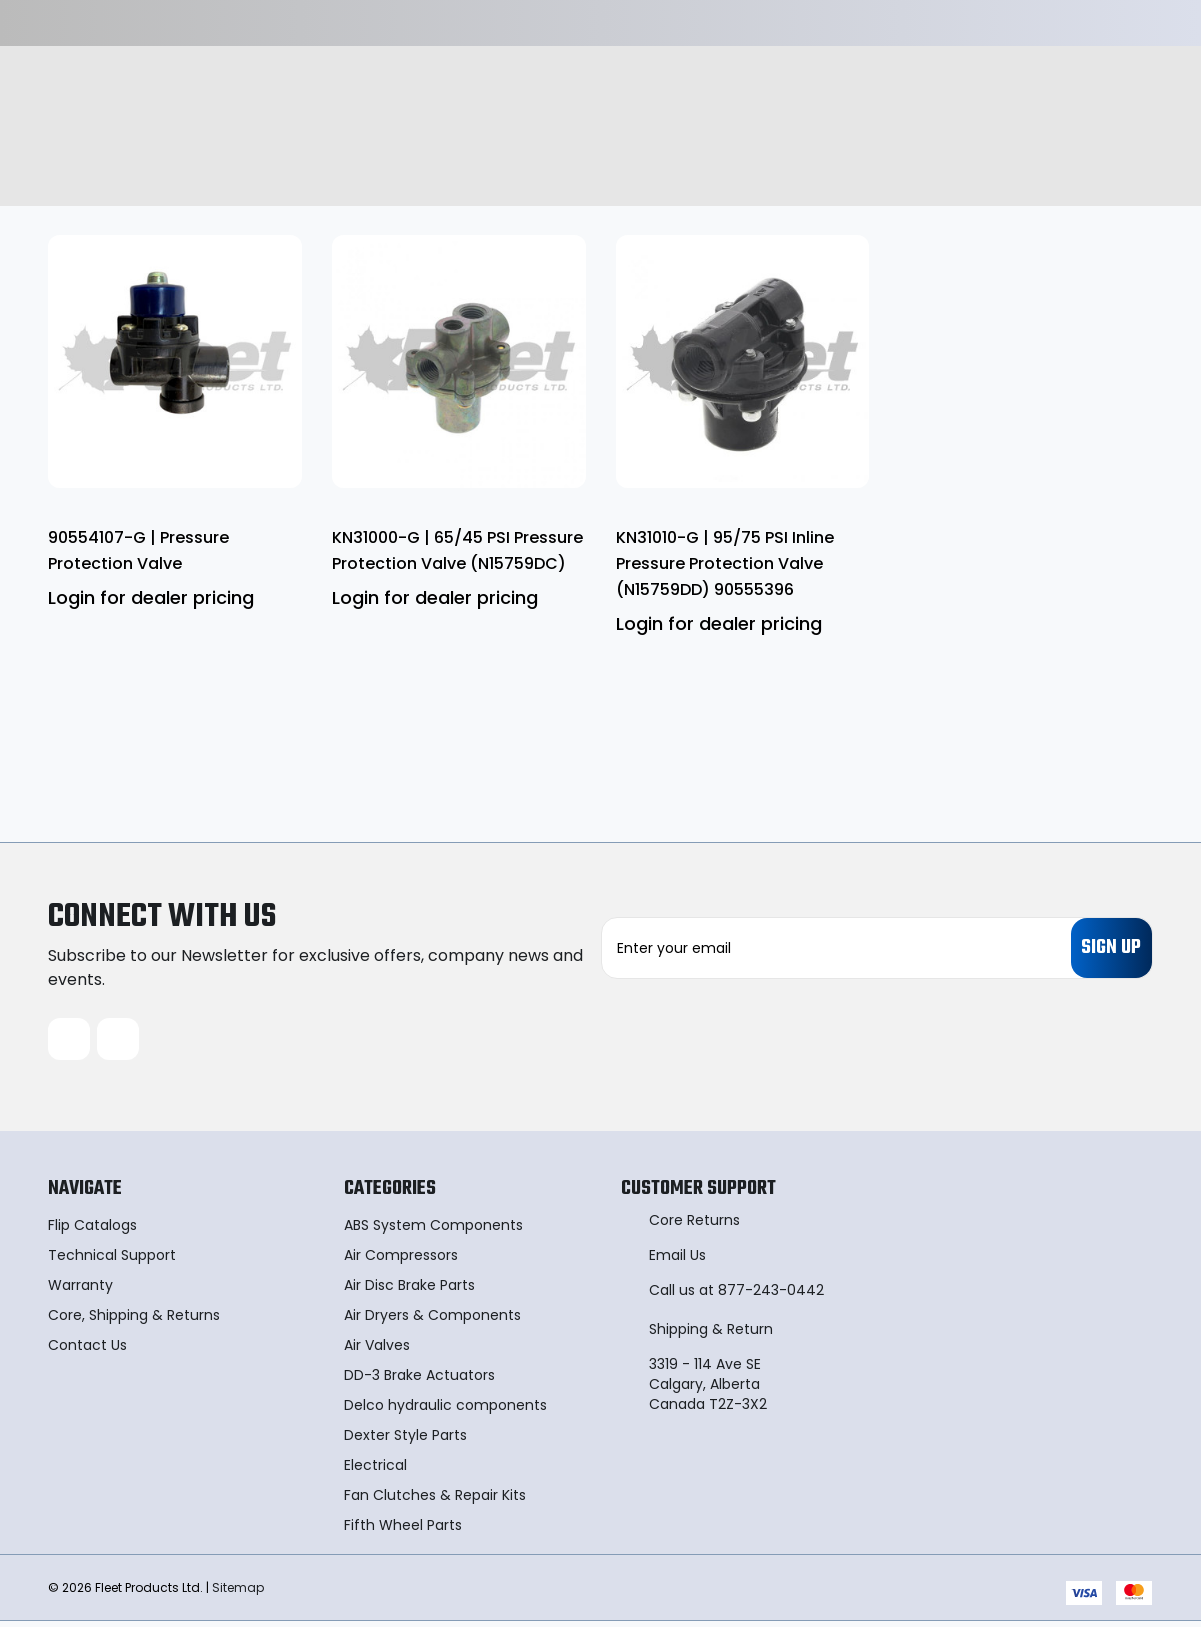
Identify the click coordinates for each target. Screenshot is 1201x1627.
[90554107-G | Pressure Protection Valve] (175, 362)
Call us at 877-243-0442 (736, 1296)
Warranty (80, 1291)
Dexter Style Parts (405, 1441)
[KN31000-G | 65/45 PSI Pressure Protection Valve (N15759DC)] (459, 362)
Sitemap (238, 1592)
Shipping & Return (711, 1335)
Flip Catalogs (92, 1231)
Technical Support (112, 1261)
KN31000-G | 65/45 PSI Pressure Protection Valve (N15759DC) (457, 550)
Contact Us (87, 1351)
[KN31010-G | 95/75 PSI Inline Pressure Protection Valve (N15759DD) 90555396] (743, 362)
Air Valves (377, 1351)
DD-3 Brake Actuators (419, 1381)
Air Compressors (401, 1261)
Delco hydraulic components (445, 1411)
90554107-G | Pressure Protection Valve (138, 550)
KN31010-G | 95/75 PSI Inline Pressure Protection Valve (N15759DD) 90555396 (725, 563)
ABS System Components (433, 1231)
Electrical (375, 1471)
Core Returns (694, 1226)
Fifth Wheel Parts (403, 1531)
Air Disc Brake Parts (409, 1291)
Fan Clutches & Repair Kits (435, 1501)
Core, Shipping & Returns (134, 1321)
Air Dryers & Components (432, 1321)
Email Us (677, 1261)
